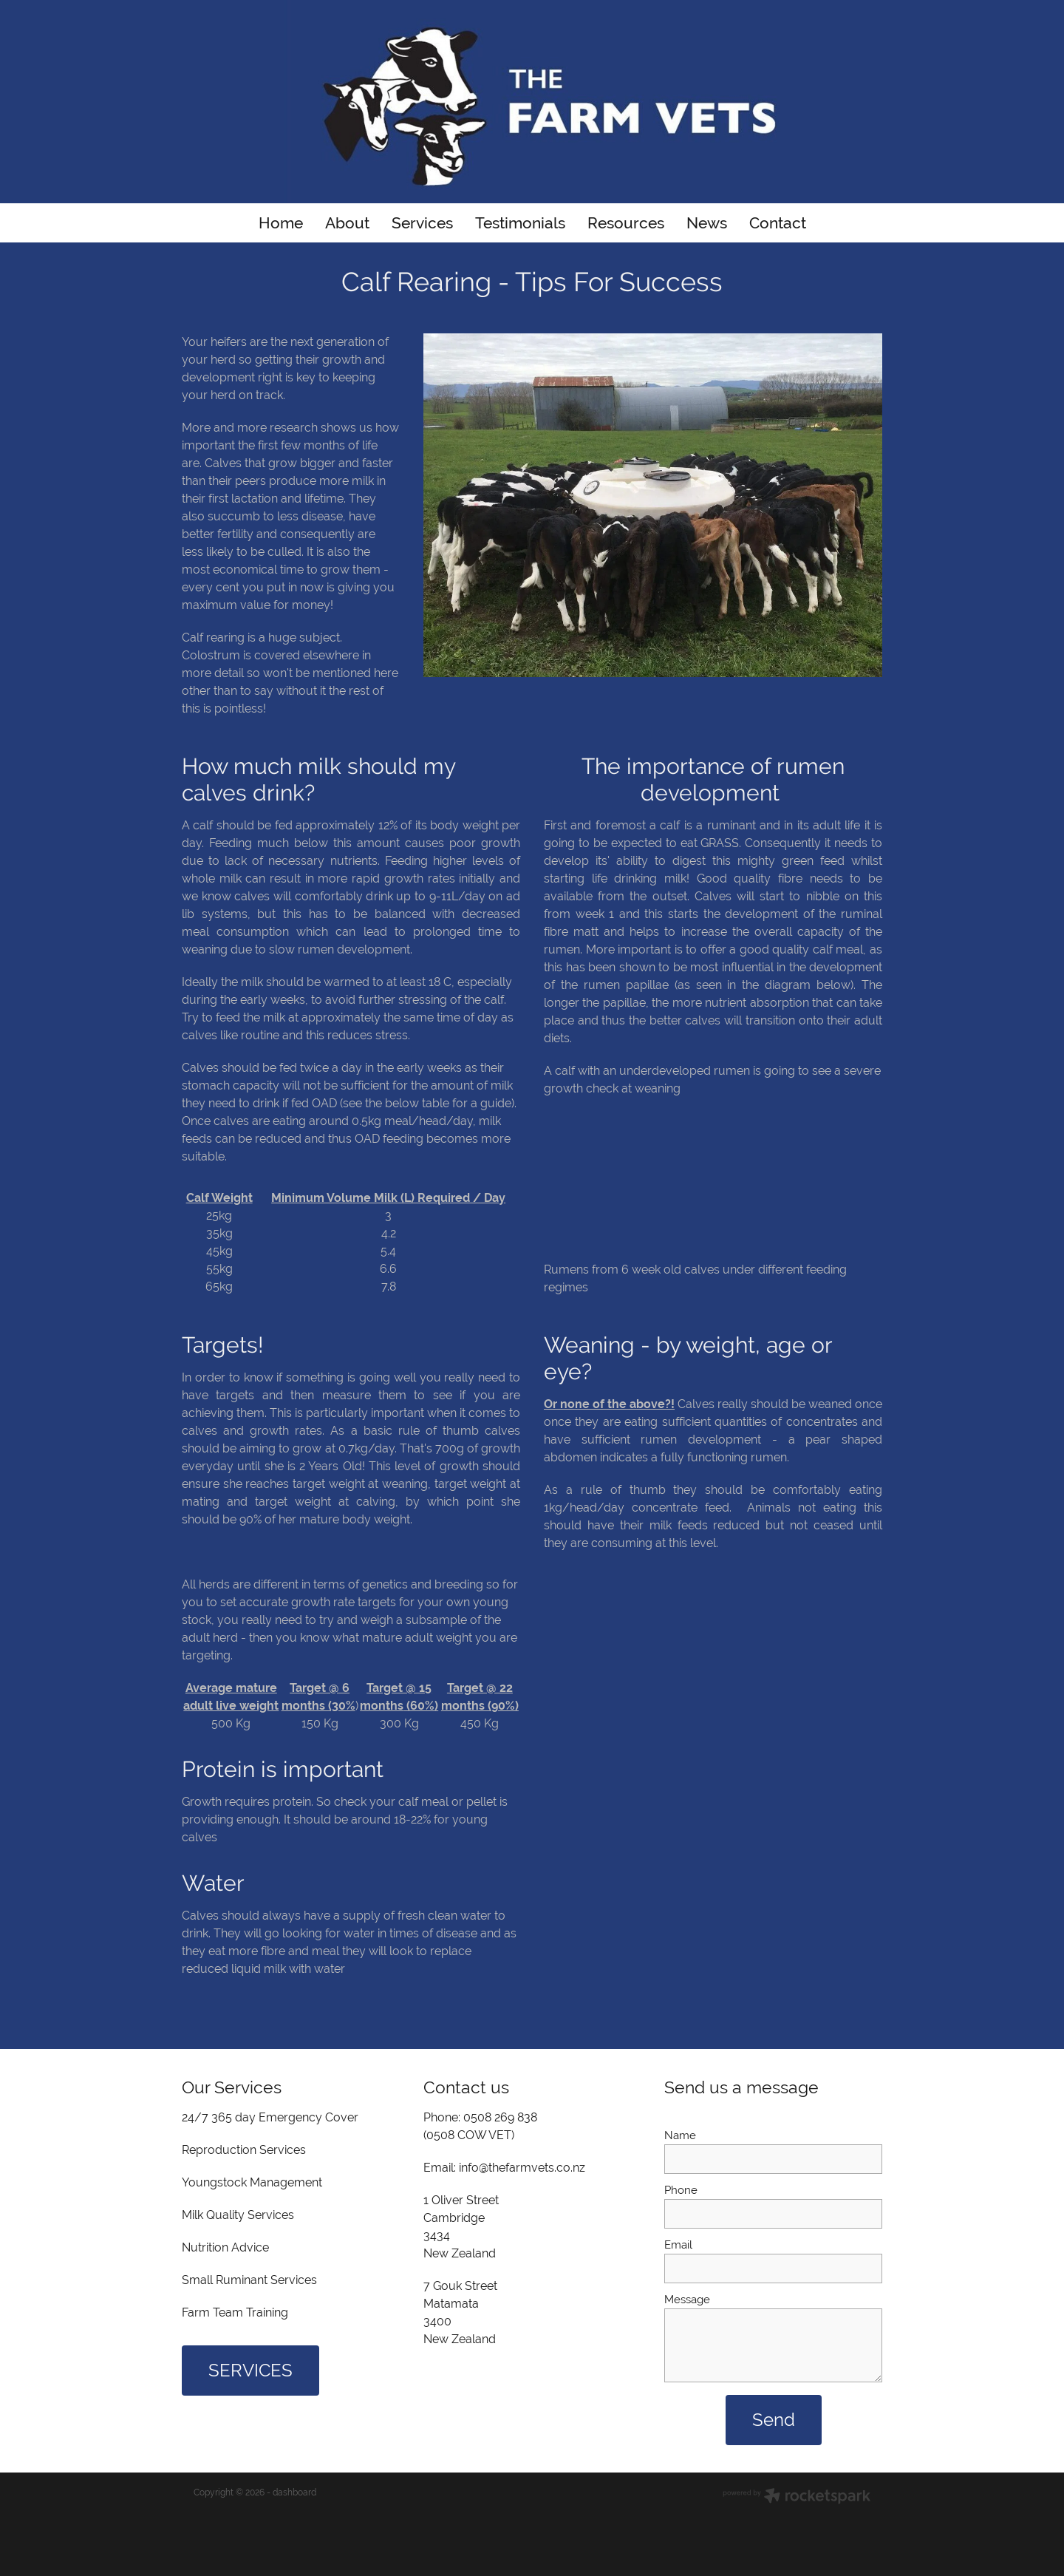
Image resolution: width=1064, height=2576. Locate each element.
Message (687, 2299)
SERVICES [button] (250, 2370)
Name (680, 2135)
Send (773, 2420)
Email (678, 2244)
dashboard (294, 2492)
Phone (681, 2189)
